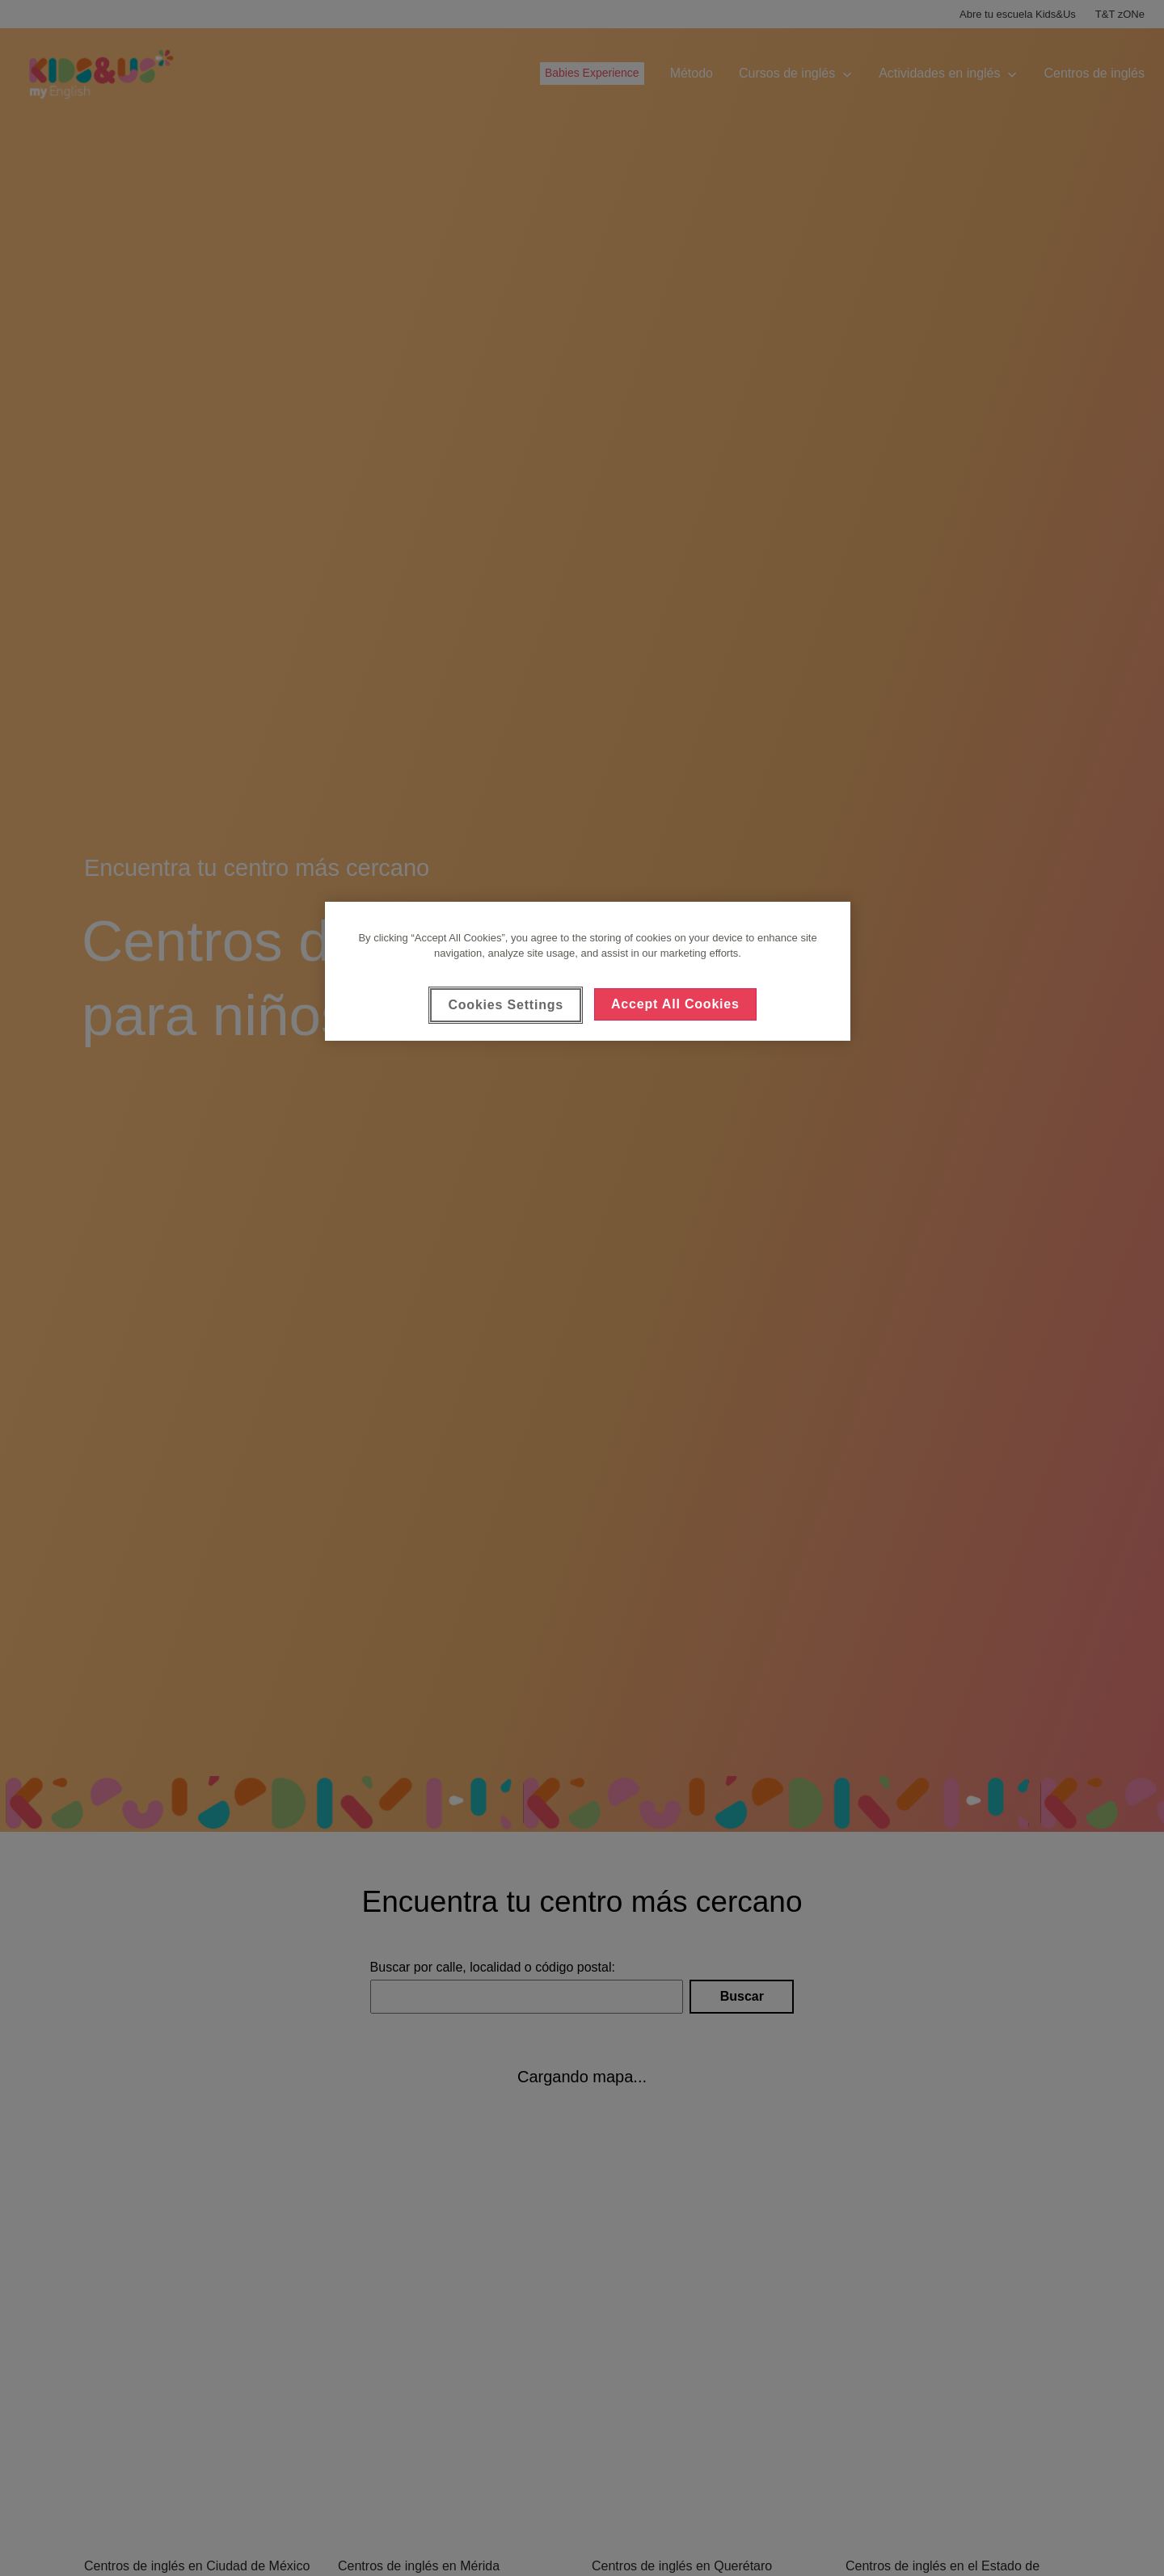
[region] (587, 971)
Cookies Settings (505, 1005)
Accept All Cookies (675, 1004)
